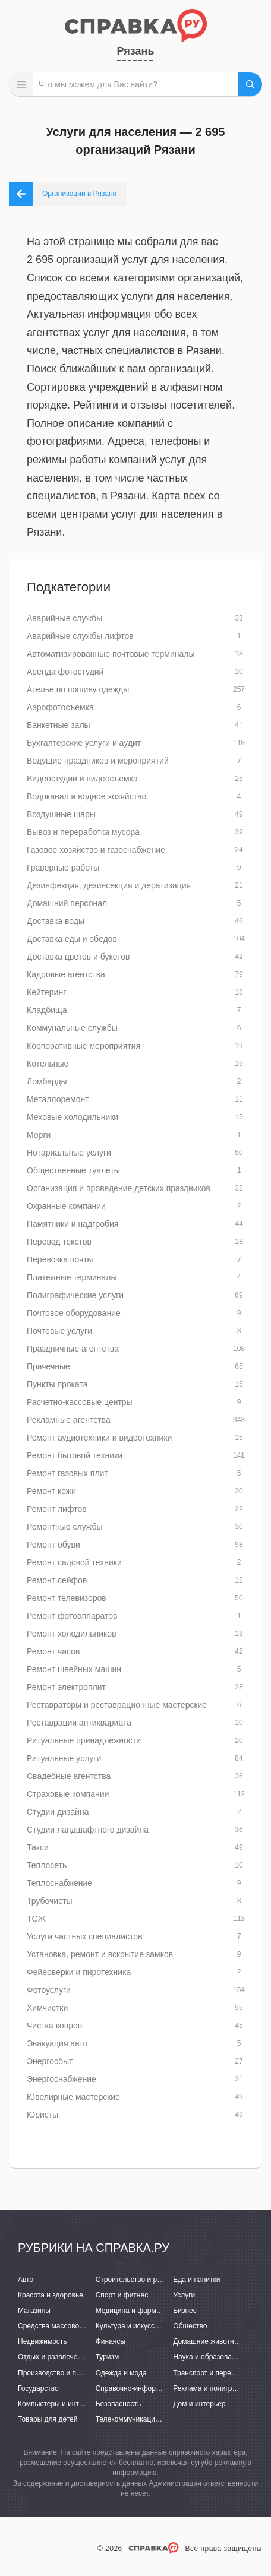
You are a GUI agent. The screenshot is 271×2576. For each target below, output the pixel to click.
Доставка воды (55, 921)
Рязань (136, 51)
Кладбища (47, 1010)
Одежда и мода (121, 2373)
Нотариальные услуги (69, 1152)
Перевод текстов (59, 1241)
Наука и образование (208, 2357)
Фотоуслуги (49, 1990)
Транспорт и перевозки (211, 2373)
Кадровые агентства (66, 974)
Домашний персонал (67, 903)
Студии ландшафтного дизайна (88, 1829)
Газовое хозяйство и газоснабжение (96, 850)
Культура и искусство (131, 2326)
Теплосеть (47, 1865)
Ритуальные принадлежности (84, 1740)
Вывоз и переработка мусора (83, 832)
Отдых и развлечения (53, 2357)
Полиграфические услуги (75, 1295)
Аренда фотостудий (65, 671)
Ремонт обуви (53, 1544)
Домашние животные (208, 2341)
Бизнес (184, 2310)
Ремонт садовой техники (74, 1562)
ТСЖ (36, 1918)
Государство (38, 2388)
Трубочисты (50, 1901)
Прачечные (48, 1366)
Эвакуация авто (57, 2043)
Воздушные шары (61, 814)
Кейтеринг (46, 992)
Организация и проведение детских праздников (118, 1188)
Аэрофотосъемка (60, 707)
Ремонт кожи (51, 1491)
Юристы (42, 2114)
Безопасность (118, 2404)
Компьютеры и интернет (58, 2404)
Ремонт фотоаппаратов (72, 1616)
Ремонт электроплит (66, 1687)
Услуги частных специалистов (85, 1936)
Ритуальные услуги (64, 1758)
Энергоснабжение (61, 2079)
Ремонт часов (53, 1651)
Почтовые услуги (59, 1331)
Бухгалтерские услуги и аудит (84, 743)
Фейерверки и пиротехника (79, 1972)
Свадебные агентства (69, 1776)
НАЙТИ (250, 84)
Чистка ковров (54, 2025)
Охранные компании (66, 1206)
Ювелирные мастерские (73, 2097)
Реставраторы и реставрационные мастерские (117, 1705)
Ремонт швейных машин (74, 1669)
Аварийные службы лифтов (80, 636)
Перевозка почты (60, 1259)
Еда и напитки (196, 2280)
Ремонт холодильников (71, 1633)
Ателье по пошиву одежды (78, 689)
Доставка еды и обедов (72, 939)
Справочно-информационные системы (160, 2388)
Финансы (110, 2341)
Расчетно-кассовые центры (80, 1402)
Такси (38, 1847)
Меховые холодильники (72, 1117)
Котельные (47, 1063)
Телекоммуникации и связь (140, 2419)
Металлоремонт (58, 1099)
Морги (39, 1135)
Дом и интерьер (199, 2404)
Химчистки (47, 2007)
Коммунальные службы (72, 1028)
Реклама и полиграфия (211, 2388)
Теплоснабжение (59, 1883)
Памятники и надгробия (72, 1224)
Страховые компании (68, 1794)
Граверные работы (63, 867)
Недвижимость (42, 2341)
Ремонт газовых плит (67, 1473)
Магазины (34, 2310)
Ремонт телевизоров (66, 1598)
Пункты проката (57, 1384)
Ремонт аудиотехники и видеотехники (99, 1437)
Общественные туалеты (73, 1170)
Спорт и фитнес (122, 2295)
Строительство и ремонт (136, 2280)
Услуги (184, 2295)
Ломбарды (47, 1081)
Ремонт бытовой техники (74, 1455)
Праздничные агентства (73, 1348)
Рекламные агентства (69, 1420)
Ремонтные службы (64, 1526)
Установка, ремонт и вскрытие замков (100, 1954)
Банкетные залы (58, 725)
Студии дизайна (58, 1812)
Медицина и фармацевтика (141, 2310)
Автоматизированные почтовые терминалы (111, 654)
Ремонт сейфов (57, 1580)
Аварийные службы (64, 618)
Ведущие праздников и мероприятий (98, 760)
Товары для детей (47, 2419)
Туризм (107, 2357)
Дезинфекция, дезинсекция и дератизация (109, 885)
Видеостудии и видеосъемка (82, 778)
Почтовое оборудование (74, 1313)
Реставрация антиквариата (79, 1722)
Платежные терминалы (71, 1277)
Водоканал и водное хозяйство (86, 796)
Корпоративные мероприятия (83, 1045)
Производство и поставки (60, 2373)
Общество (190, 2326)
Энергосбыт (50, 2061)
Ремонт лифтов (57, 1509)
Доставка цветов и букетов (78, 956)
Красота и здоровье (50, 2295)
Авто (25, 2280)
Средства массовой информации (73, 2326)
